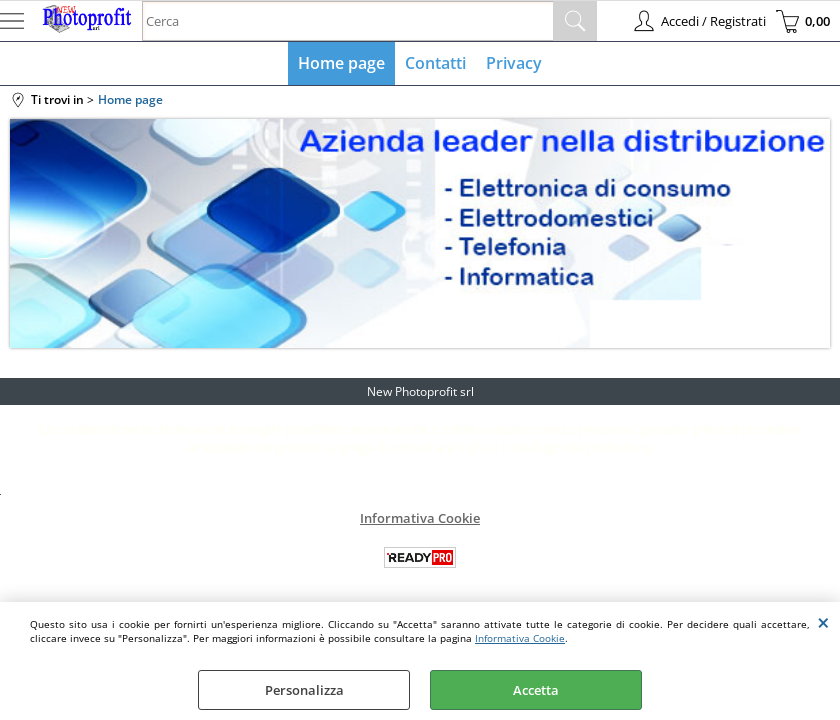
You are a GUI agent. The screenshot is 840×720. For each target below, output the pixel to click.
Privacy (514, 63)
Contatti (435, 63)
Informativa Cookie (520, 638)
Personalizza (304, 690)
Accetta (536, 690)
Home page (341, 63)
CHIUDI (823, 622)
